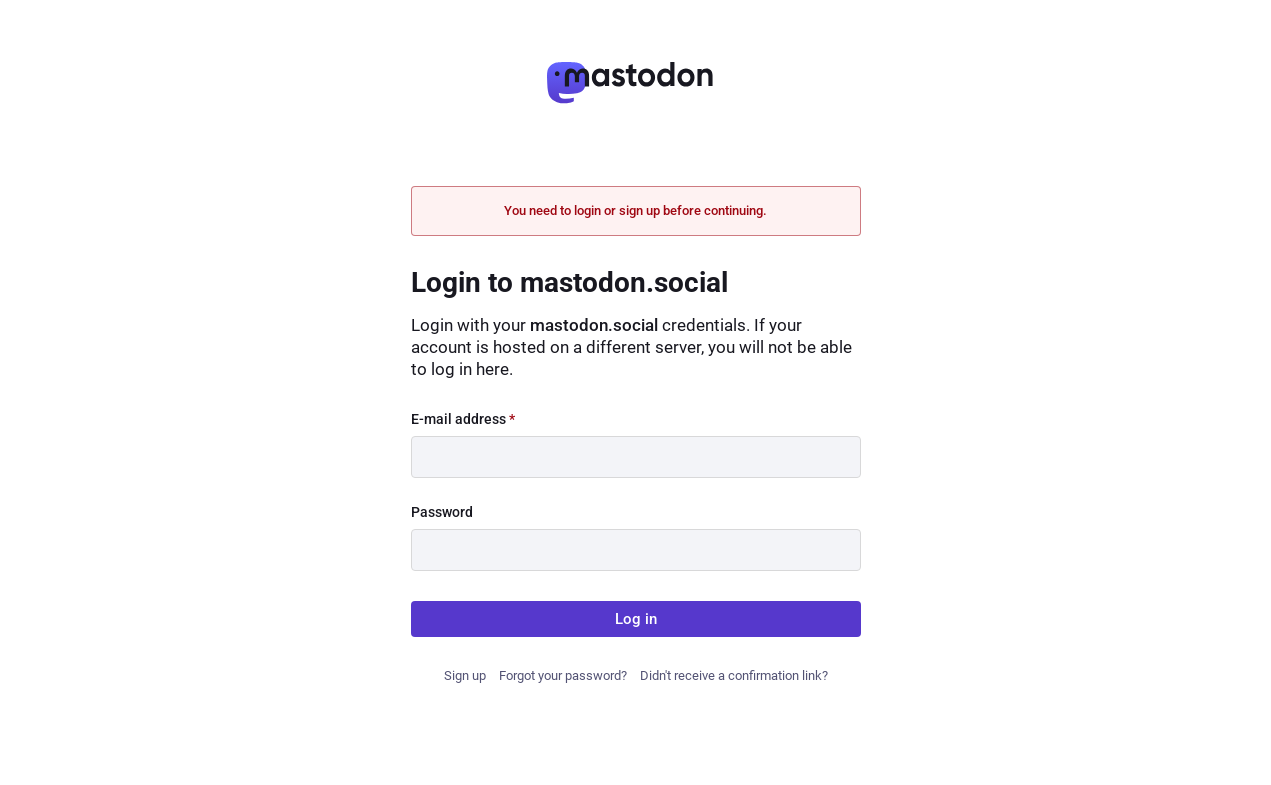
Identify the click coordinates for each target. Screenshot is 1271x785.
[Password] (636, 550)
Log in (636, 619)
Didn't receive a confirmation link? (734, 675)
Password (442, 512)
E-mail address (463, 419)
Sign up (465, 675)
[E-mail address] (636, 457)
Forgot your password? (563, 675)
